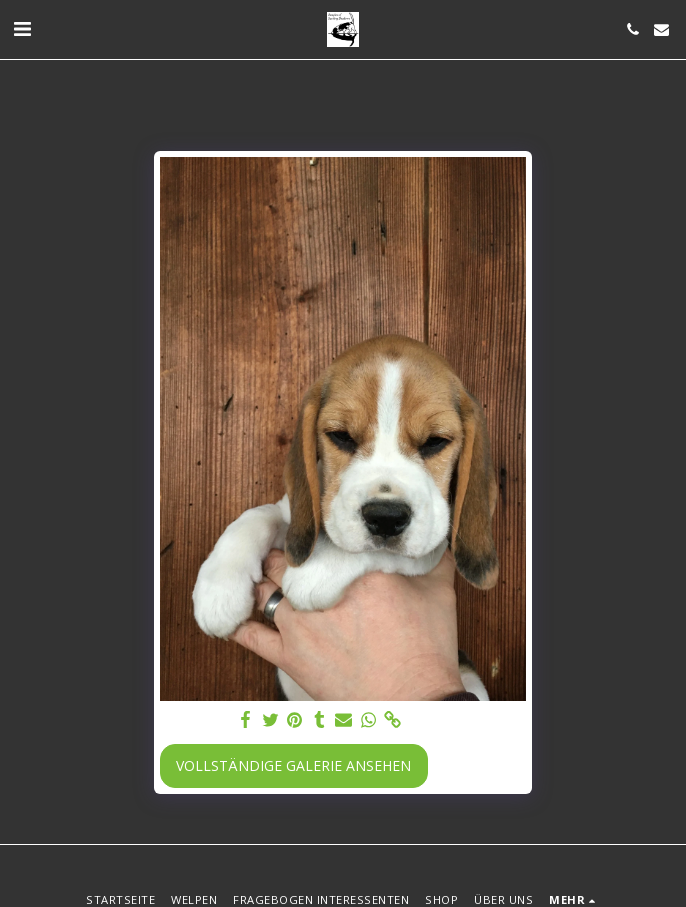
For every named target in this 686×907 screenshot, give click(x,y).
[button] (22, 28)
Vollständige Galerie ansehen (293, 765)
